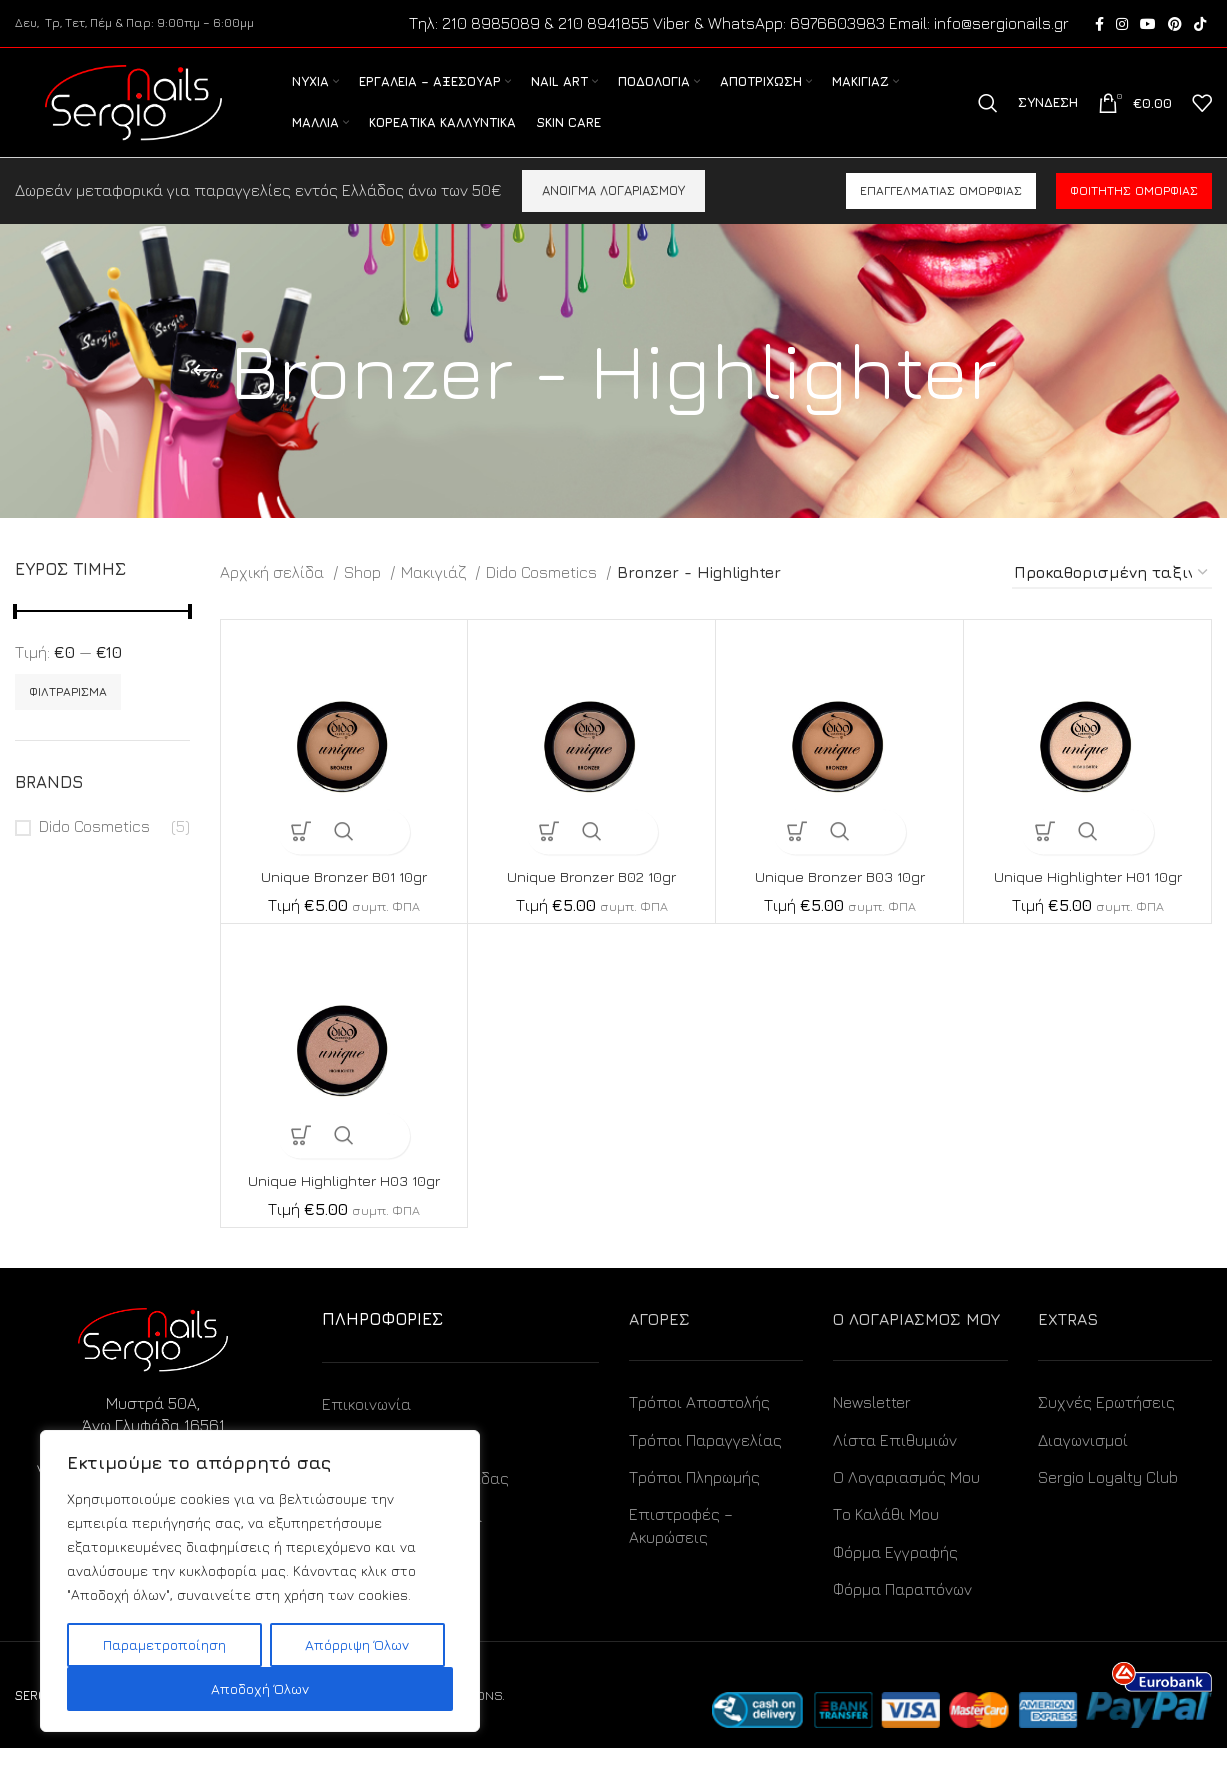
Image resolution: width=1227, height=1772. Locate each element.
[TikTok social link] (1200, 25)
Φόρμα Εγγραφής (895, 1576)
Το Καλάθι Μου (886, 1538)
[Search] (988, 116)
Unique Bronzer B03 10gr (839, 900)
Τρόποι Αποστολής (699, 1426)
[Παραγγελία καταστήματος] (1112, 597)
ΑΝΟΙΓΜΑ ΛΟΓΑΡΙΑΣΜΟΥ (613, 214)
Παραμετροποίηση (164, 1644)
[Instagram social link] (1122, 25)
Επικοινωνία (366, 1427)
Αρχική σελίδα (274, 596)
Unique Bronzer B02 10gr (591, 900)
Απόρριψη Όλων (357, 1644)
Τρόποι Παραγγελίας (705, 1463)
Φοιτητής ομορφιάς (1134, 214)
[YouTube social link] (1148, 25)
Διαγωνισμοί (1083, 1463)
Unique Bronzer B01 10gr (344, 900)
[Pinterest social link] (1175, 25)
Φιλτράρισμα (68, 715)
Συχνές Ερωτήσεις (1106, 1426)
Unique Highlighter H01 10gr (1088, 900)
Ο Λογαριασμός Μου (906, 1501)
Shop (364, 596)
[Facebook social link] (1099, 25)
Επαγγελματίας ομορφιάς (941, 214)
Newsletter (872, 1426)
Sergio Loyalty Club (1108, 1501)
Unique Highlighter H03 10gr (343, 1204)
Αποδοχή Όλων (260, 1688)
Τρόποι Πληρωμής (694, 1501)
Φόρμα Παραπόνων (902, 1613)
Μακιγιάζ (435, 596)
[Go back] (205, 395)
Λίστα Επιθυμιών (895, 1463)
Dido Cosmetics (94, 850)
